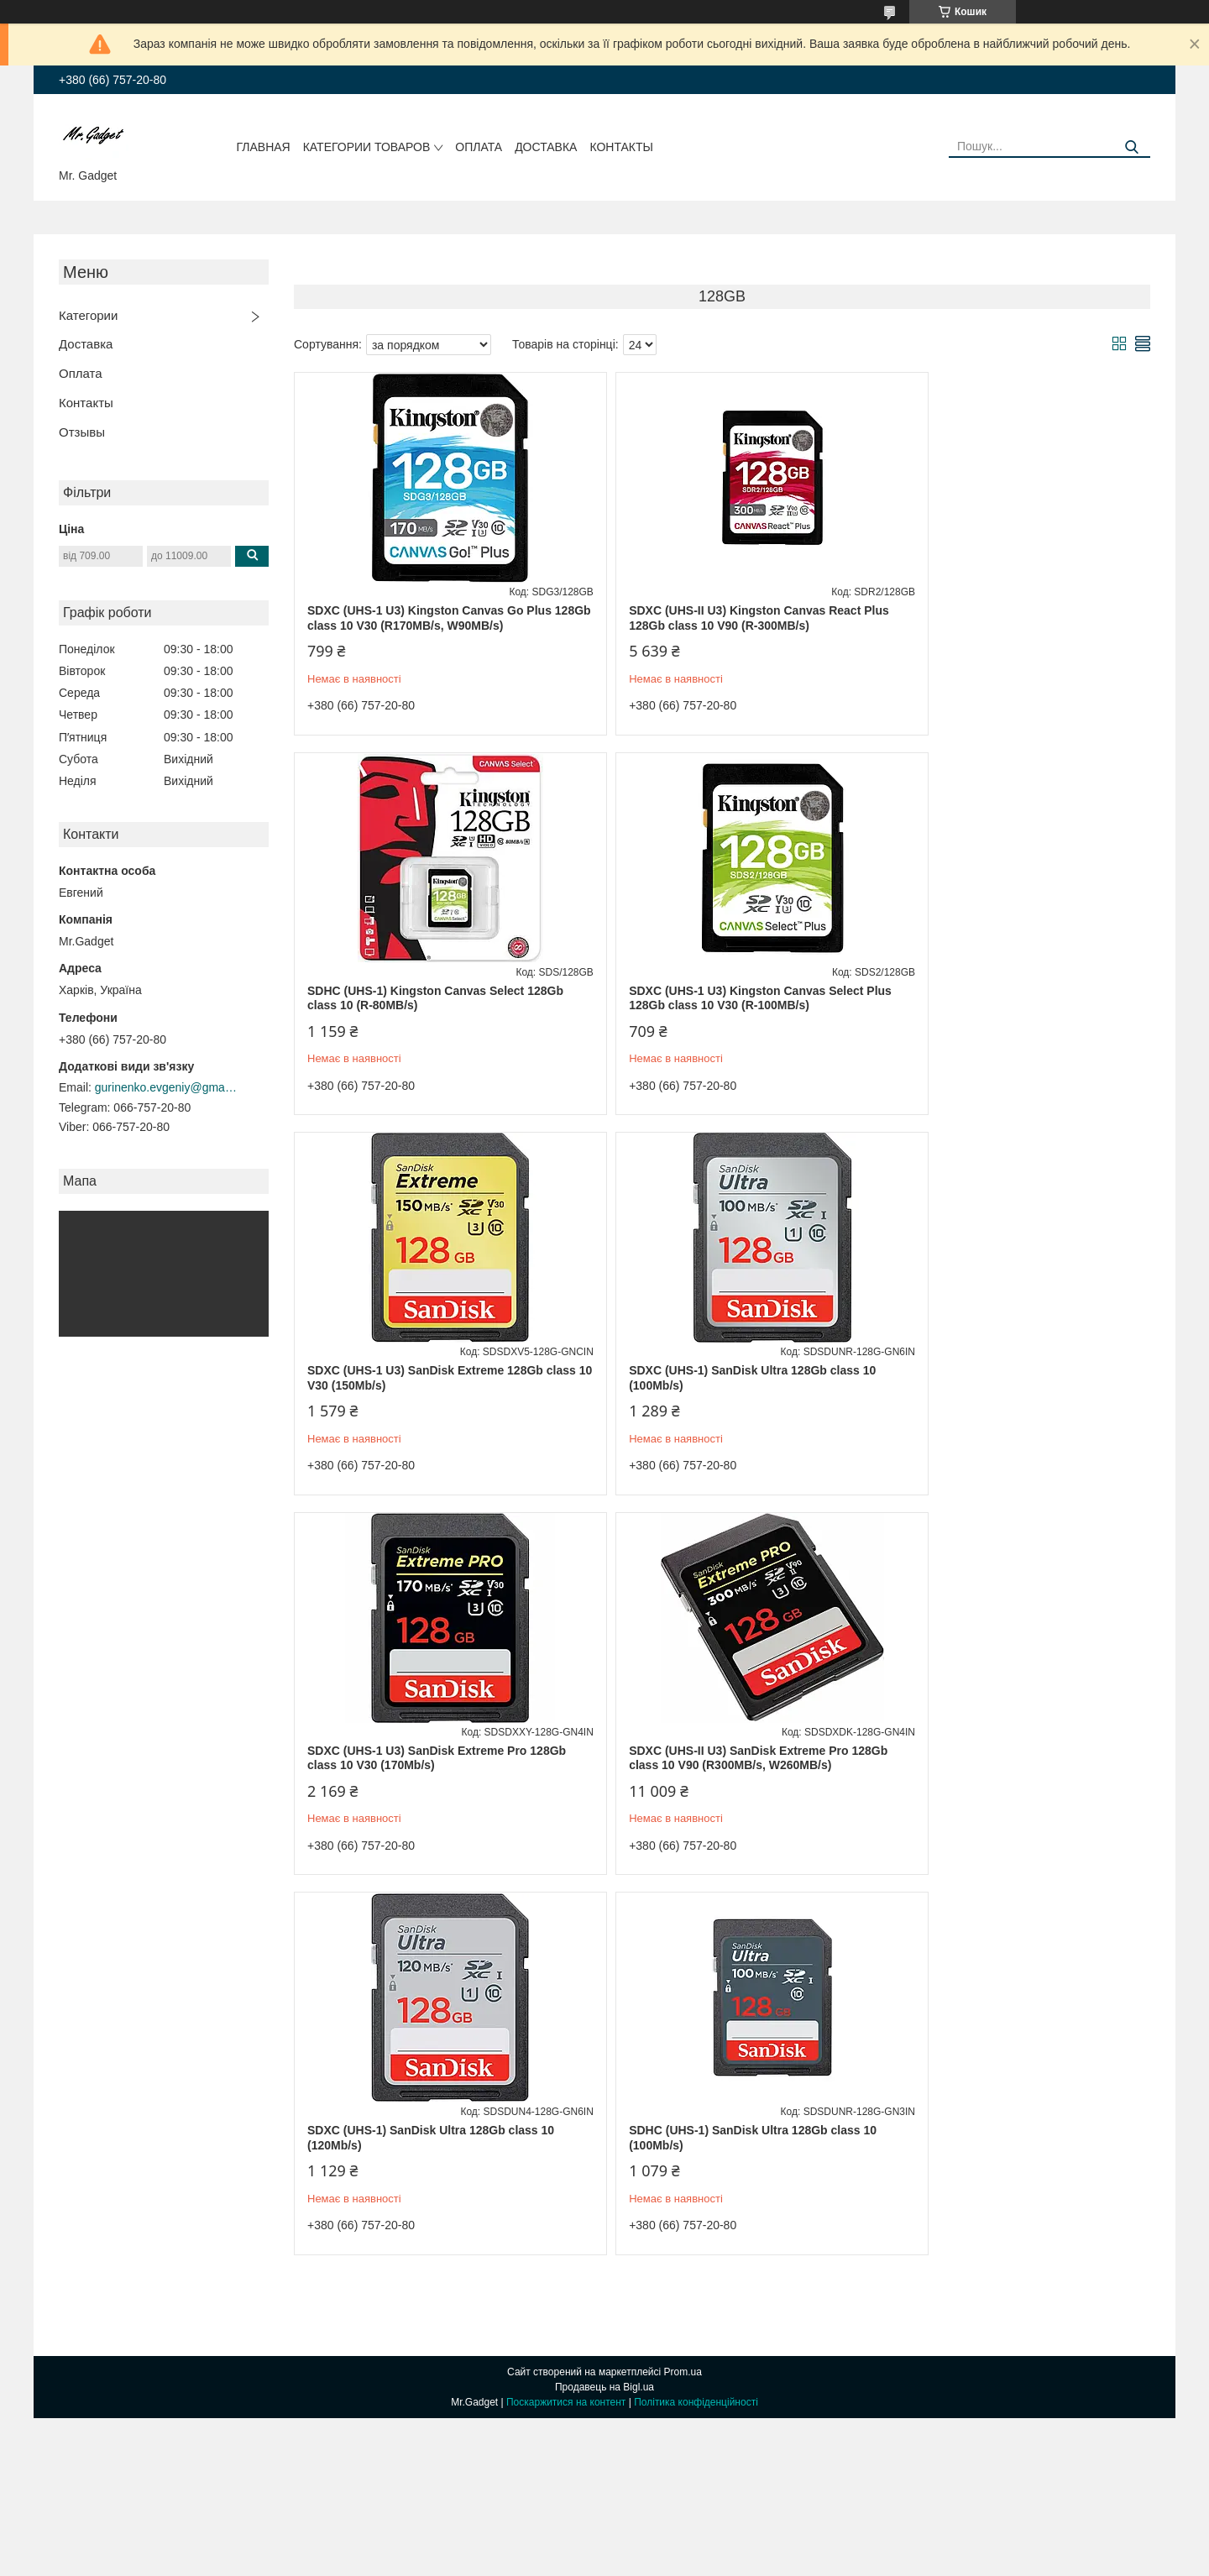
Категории (88, 315)
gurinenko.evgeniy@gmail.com (166, 1087)
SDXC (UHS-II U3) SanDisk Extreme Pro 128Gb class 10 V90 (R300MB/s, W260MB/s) (716, 1378)
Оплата (478, 147)
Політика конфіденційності (696, 2022)
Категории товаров (367, 147)
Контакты (621, 147)
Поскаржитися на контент (565, 2022)
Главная (263, 147)
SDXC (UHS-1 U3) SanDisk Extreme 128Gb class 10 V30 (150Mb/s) (713, 998)
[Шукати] (1131, 147)
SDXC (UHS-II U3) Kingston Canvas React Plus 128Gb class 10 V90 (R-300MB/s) (711, 618)
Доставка (546, 147)
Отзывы (82, 432)
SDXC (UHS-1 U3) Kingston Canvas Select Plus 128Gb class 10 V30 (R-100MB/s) (424, 998)
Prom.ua (683, 1991)
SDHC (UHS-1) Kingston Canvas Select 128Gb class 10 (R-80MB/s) (992, 618)
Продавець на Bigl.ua (604, 2007)
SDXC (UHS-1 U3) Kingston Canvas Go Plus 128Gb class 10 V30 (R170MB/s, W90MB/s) (429, 618)
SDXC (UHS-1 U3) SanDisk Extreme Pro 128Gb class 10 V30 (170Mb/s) (416, 1378)
